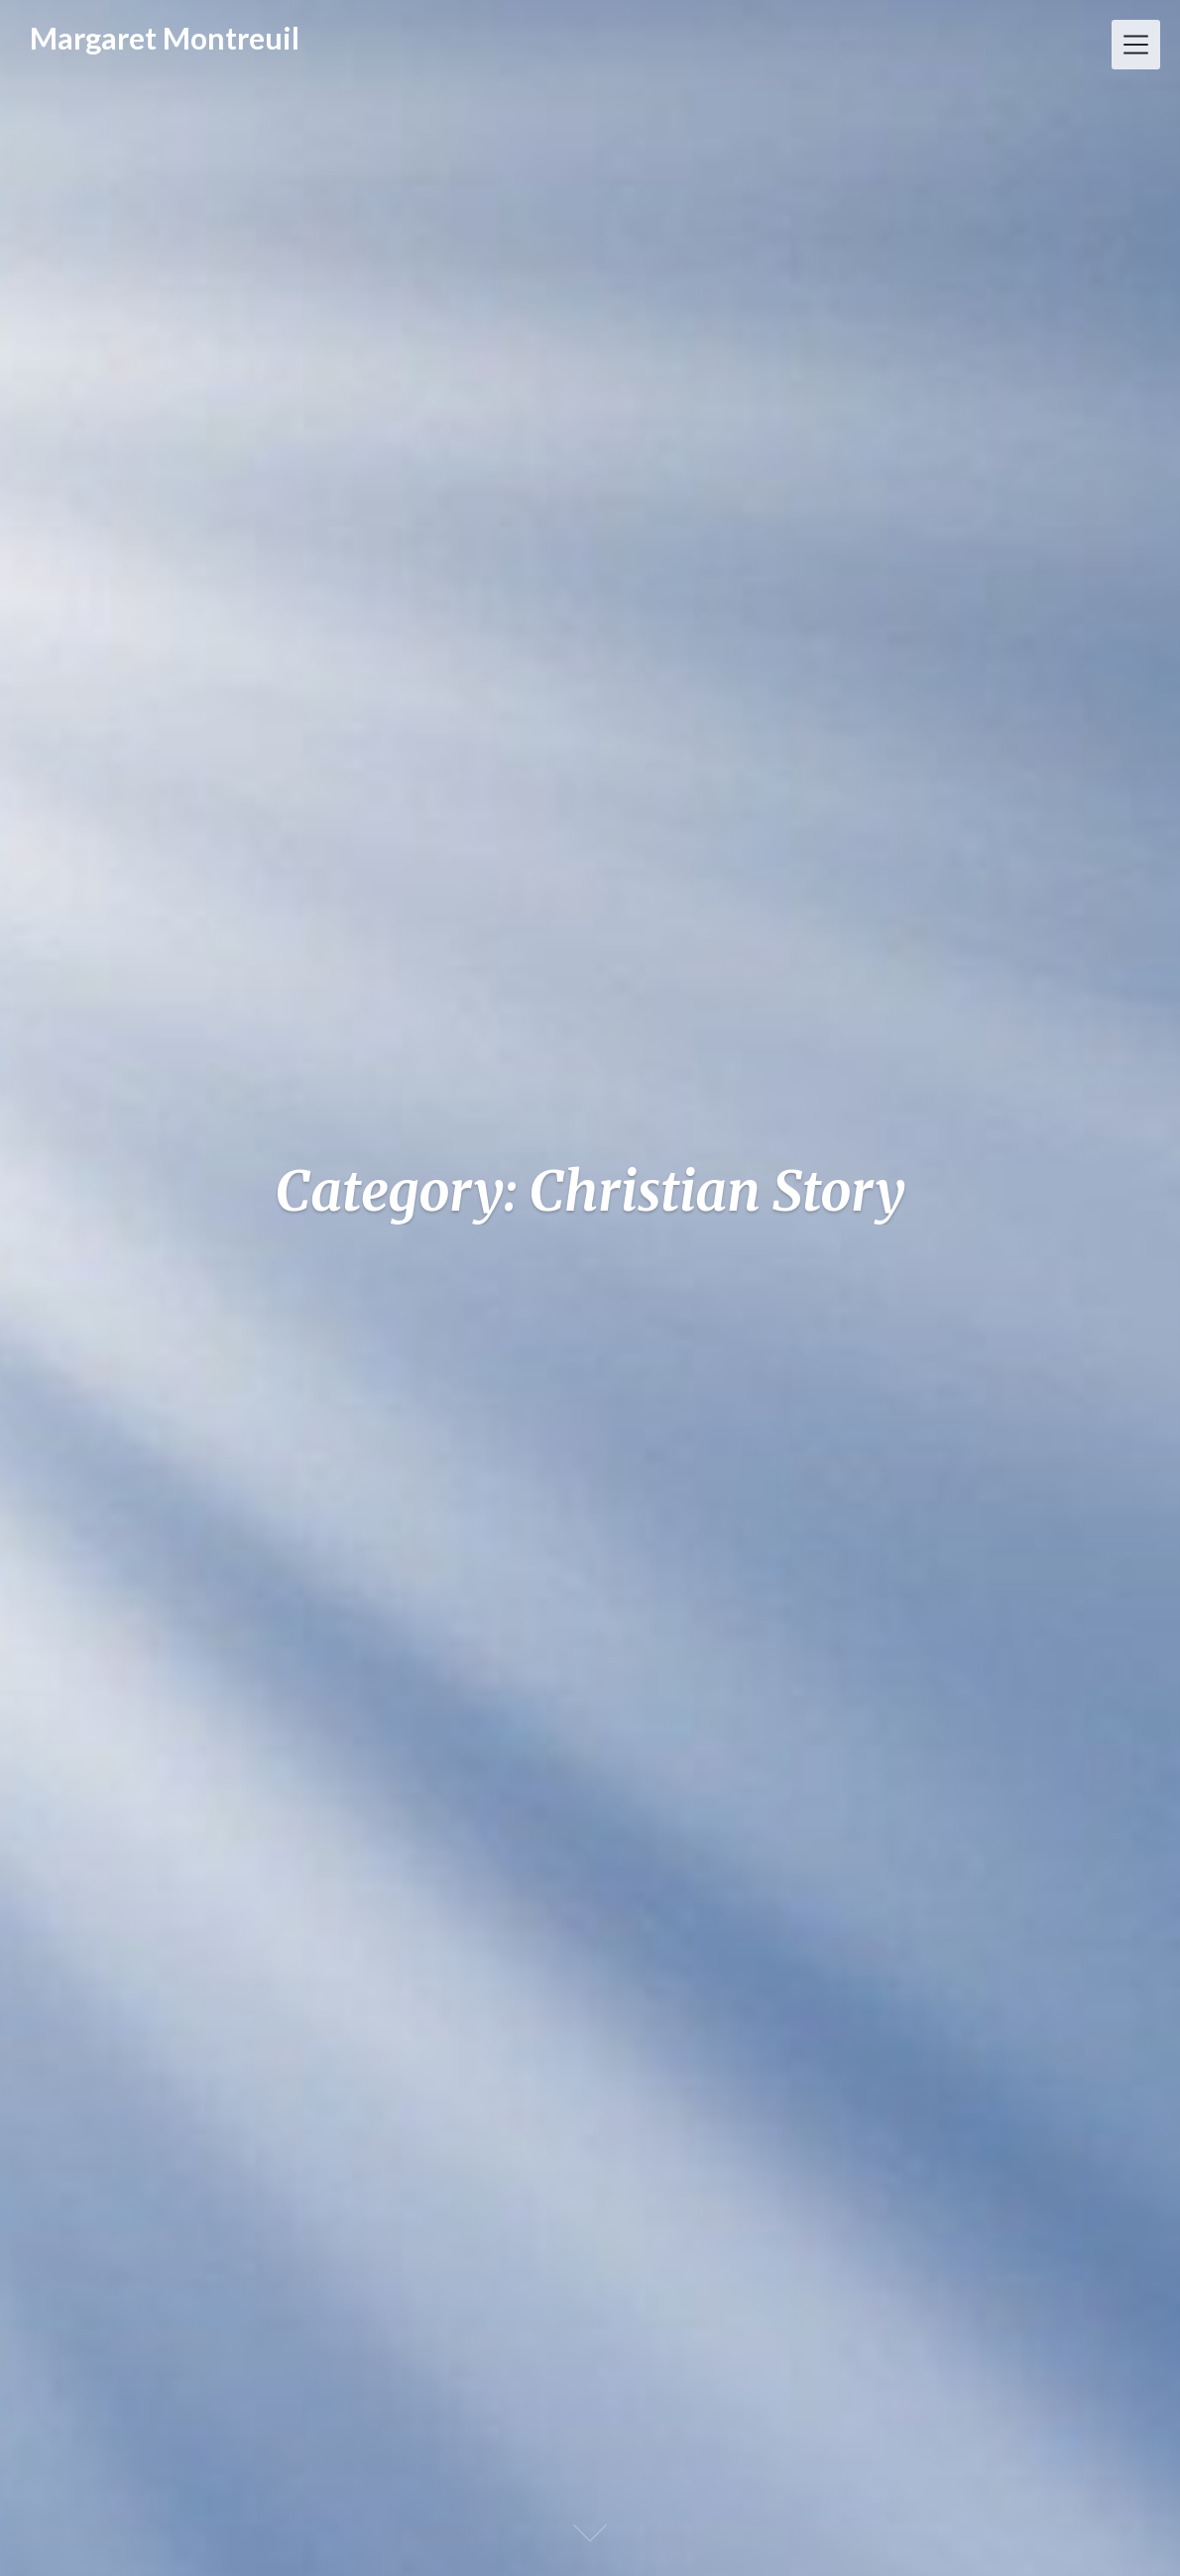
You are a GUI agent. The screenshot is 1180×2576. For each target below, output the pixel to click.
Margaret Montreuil (164, 38)
